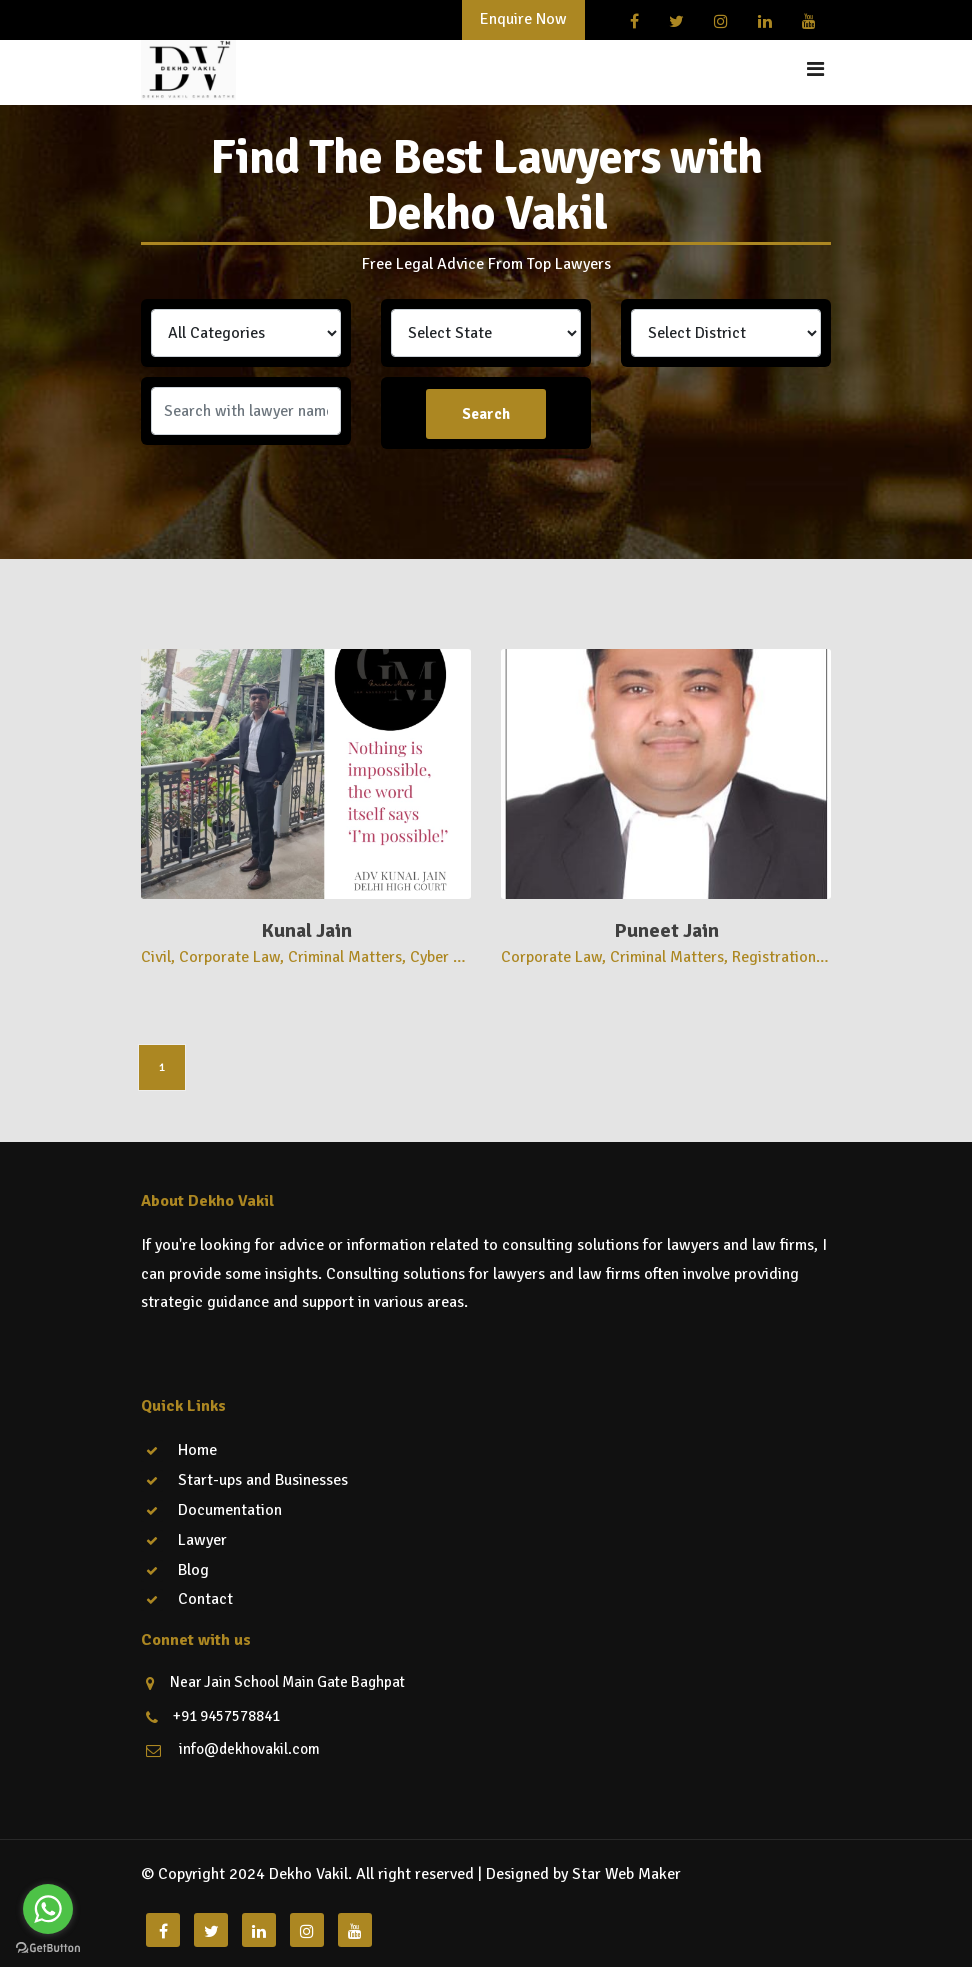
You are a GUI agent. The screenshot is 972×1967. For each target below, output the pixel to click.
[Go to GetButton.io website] (48, 1947)
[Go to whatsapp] (48, 1909)
